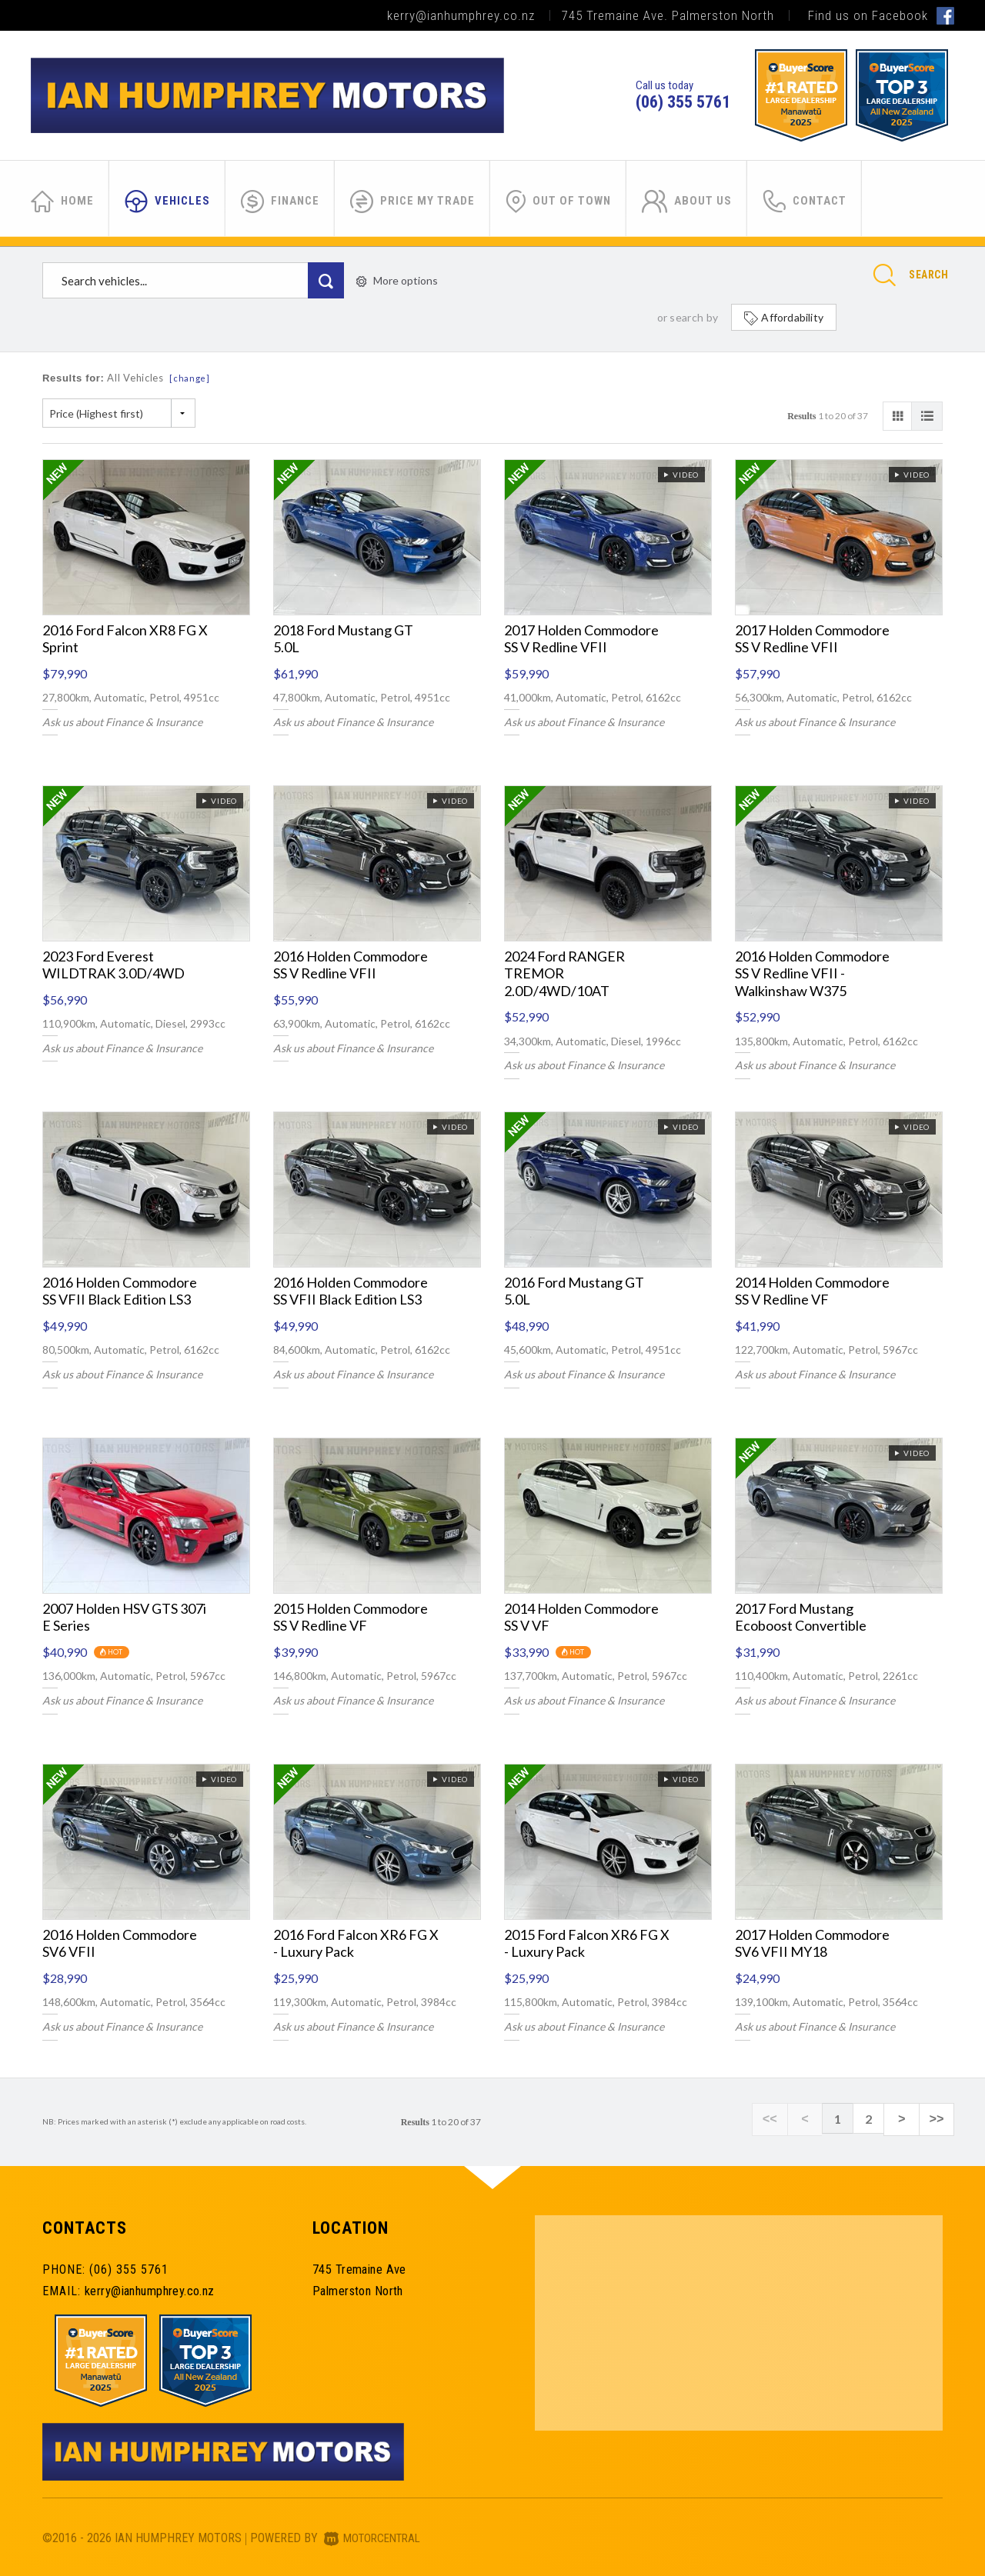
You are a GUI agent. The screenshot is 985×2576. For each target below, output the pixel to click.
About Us (687, 201)
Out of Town (558, 201)
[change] (189, 378)
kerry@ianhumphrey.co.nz (461, 15)
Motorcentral (376, 2538)
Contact (804, 201)
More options (397, 280)
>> (938, 2119)
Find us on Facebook (881, 15)
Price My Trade (412, 201)
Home (62, 201)
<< (785, 2119)
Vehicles (167, 201)
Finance (280, 201)
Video (681, 474)
